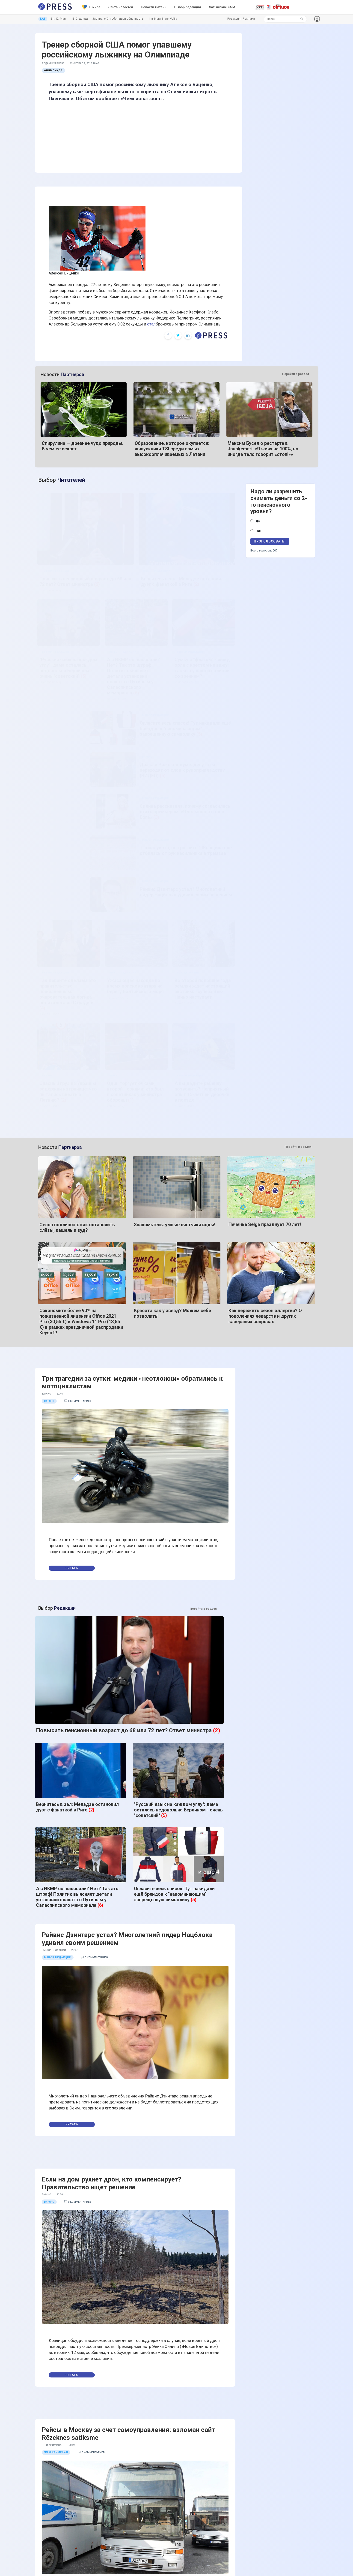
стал (151, 324)
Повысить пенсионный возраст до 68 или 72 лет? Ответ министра (124, 1326)
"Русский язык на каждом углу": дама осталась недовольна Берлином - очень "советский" (178, 1356)
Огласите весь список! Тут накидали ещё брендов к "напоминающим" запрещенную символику (174, 1391)
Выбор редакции (187, 7)
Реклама (249, 18)
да (258, 520)
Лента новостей (120, 7)
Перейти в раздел (295, 374)
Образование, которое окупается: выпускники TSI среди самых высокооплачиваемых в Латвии (172, 448)
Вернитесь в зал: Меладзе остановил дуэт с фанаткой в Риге (77, 1353)
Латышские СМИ (222, 7)
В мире (91, 7)
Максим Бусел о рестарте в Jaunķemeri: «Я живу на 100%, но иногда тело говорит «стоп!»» (263, 448)
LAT (42, 18)
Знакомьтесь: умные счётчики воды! (174, 922)
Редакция (233, 18)
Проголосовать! (270, 541)
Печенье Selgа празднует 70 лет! (264, 922)
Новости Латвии (153, 7)
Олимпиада (53, 70)
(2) (216, 1326)
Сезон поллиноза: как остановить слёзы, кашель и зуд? (77, 981)
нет (259, 530)
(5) (164, 1362)
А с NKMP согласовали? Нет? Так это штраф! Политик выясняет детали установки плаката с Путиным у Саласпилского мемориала (77, 1394)
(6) (100, 1402)
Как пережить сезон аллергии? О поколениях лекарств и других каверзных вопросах (265, 1014)
